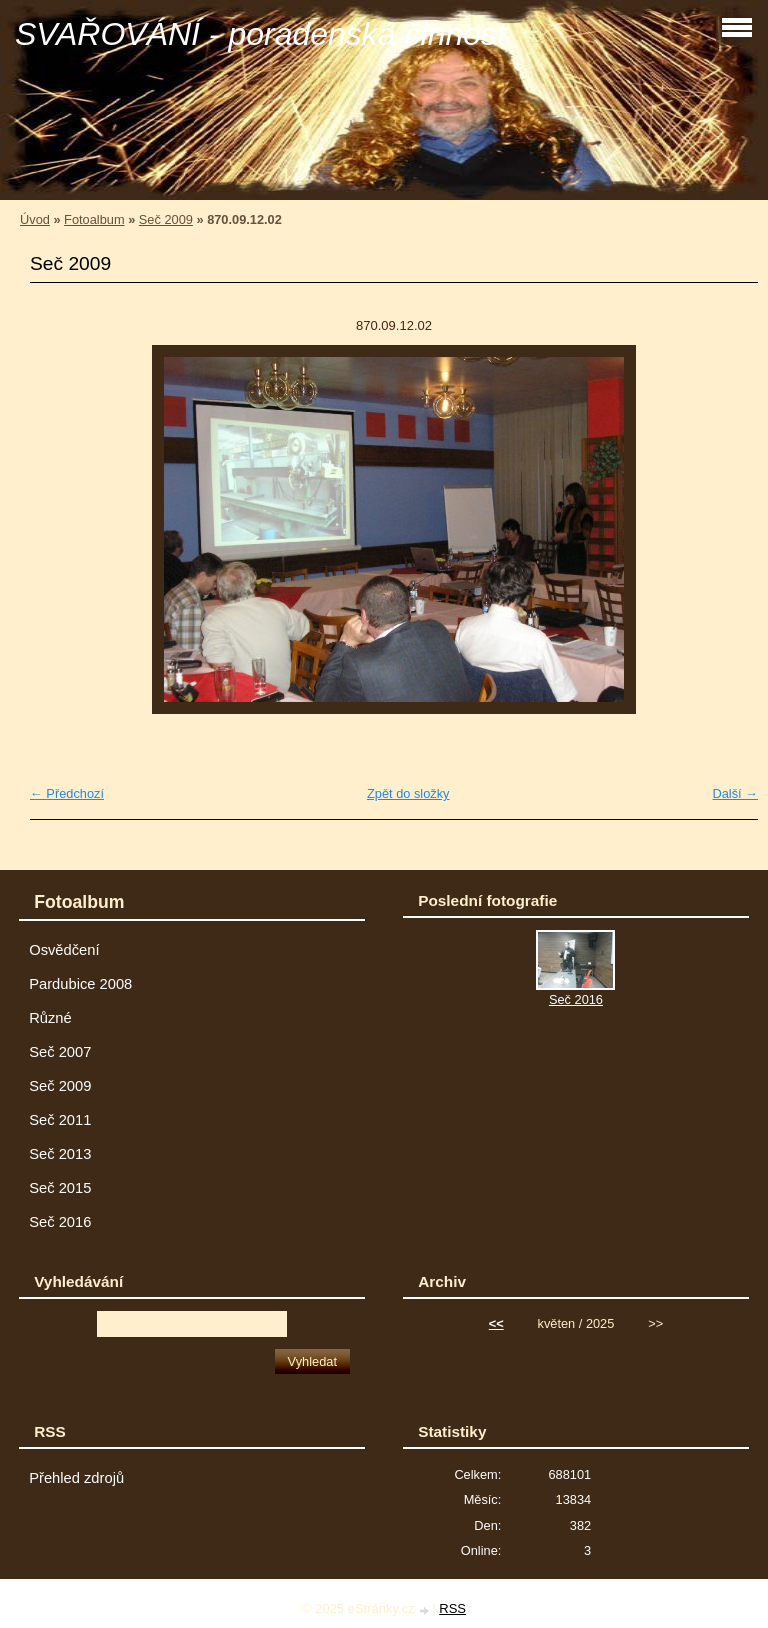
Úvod (35, 219)
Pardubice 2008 (80, 984)
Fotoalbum (94, 219)
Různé (50, 1018)
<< (496, 1323)
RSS (452, 1608)
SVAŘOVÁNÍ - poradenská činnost (260, 34)
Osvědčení (64, 950)
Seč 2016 (60, 1222)
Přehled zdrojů (76, 1478)
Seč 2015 (60, 1188)
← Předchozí (67, 793)
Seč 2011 (60, 1120)
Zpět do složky (408, 793)
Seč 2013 (60, 1154)
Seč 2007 (60, 1052)
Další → (735, 793)
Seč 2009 (166, 219)
